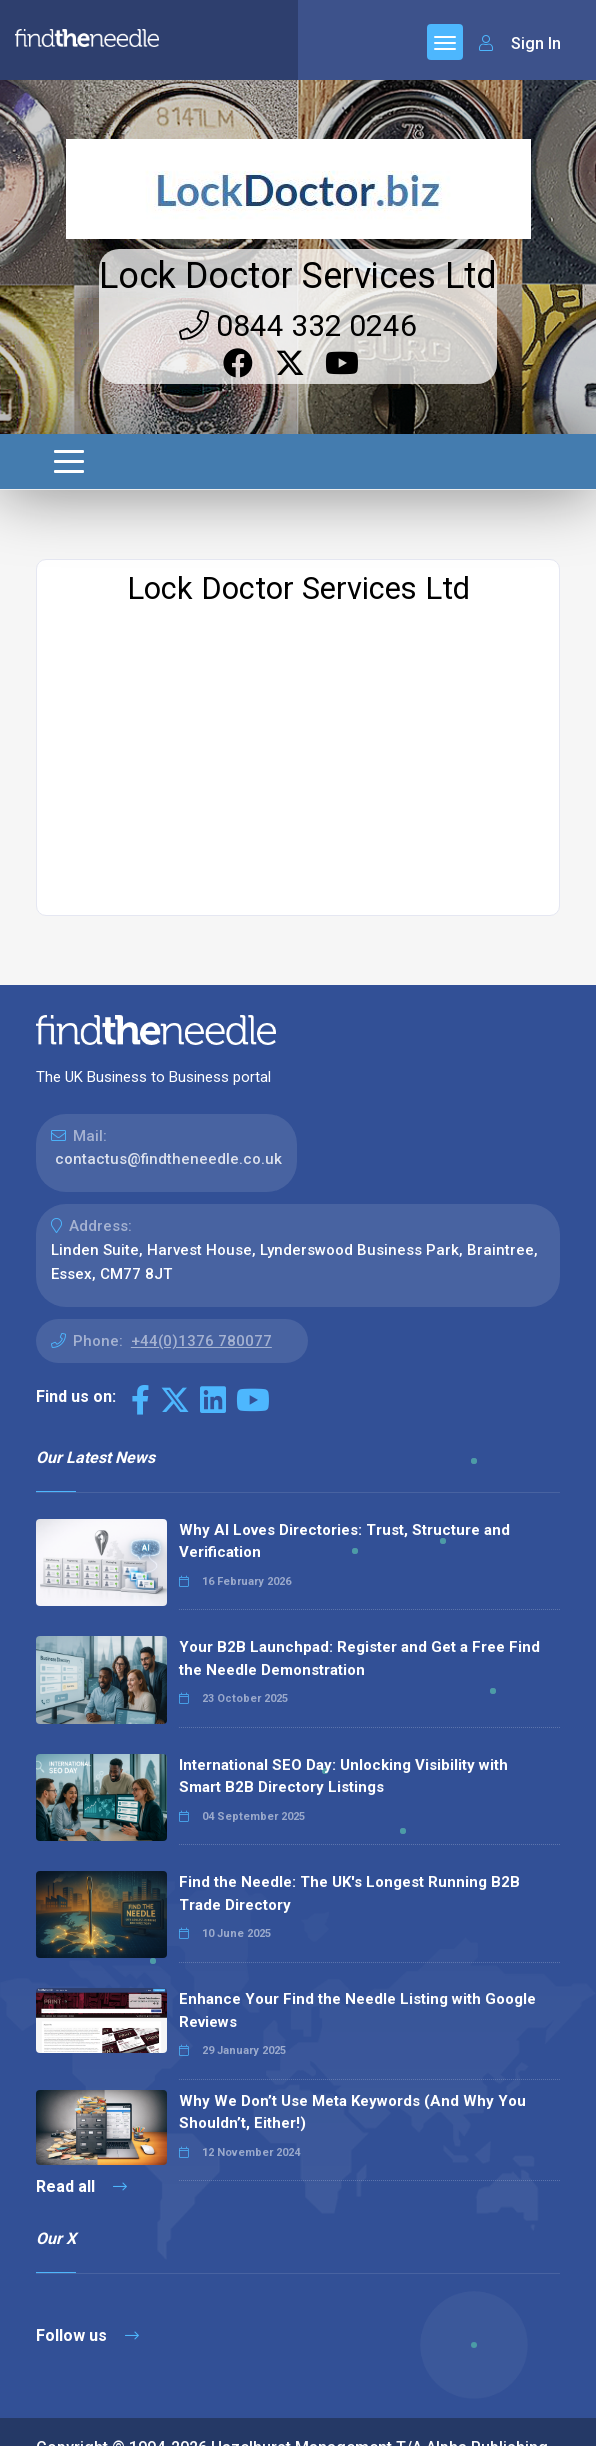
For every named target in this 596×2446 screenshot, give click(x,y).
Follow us (87, 2197)
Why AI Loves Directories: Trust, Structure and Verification (344, 1403)
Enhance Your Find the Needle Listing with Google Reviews (357, 1872)
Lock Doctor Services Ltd (298, 138)
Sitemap (65, 2415)
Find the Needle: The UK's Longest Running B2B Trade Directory (349, 1755)
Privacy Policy (159, 2415)
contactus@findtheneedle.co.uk (168, 1021)
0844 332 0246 (298, 187)
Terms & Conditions (292, 2415)
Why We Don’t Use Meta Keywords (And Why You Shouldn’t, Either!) (352, 1974)
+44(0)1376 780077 (201, 1203)
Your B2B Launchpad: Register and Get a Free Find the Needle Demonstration (359, 1520)
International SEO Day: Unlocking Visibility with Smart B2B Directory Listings (343, 1638)
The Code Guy (145, 2333)
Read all (81, 2048)
